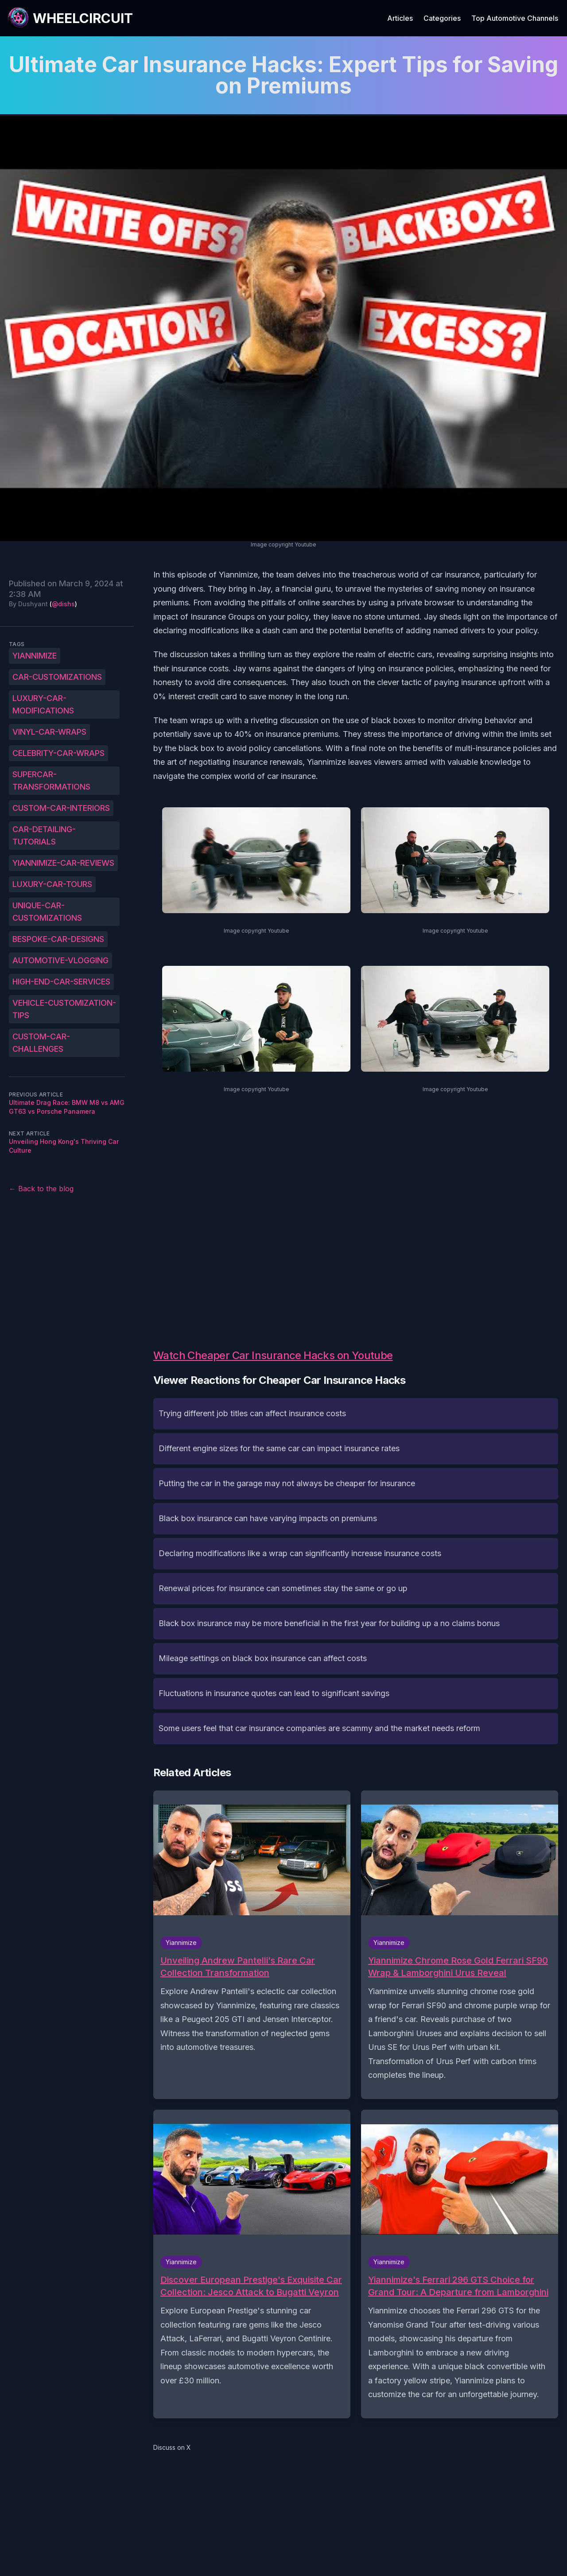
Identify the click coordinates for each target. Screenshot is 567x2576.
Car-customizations (57, 677)
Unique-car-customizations (47, 911)
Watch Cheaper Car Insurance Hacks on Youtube (273, 1355)
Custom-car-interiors (61, 808)
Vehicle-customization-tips (64, 1009)
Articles (400, 18)
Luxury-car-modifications (43, 704)
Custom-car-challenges (41, 1043)
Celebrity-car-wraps (58, 753)
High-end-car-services (61, 981)
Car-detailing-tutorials (44, 835)
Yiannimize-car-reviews (63, 863)
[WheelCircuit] (70, 18)
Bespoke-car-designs (58, 939)
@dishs (63, 604)
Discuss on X (172, 2447)
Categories (442, 18)
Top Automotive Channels (514, 18)
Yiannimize (34, 655)
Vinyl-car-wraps (49, 731)
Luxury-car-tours (52, 884)
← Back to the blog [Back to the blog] (41, 1188)
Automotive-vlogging (60, 960)
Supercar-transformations (51, 780)
